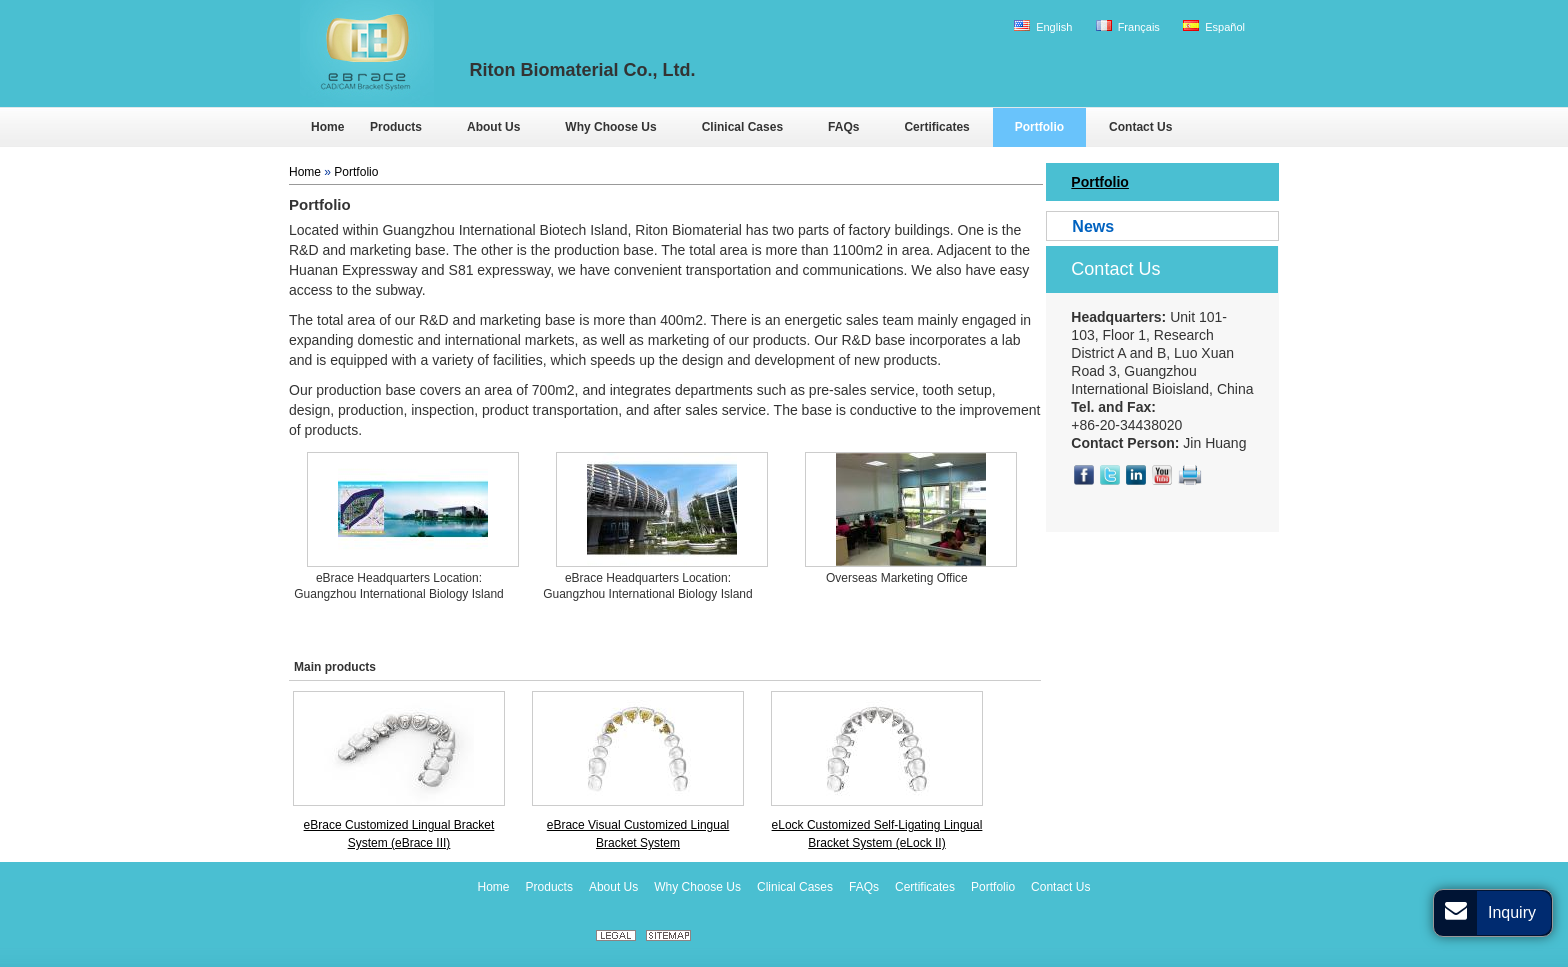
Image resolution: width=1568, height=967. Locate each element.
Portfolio (356, 172)
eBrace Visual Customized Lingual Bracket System (638, 834)
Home (305, 172)
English (1043, 26)
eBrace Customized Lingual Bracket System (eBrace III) (399, 834)
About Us (613, 887)
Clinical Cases (795, 887)
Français (1128, 26)
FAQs (864, 887)
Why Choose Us (697, 887)
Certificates (925, 887)
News (1093, 226)
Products (549, 887)
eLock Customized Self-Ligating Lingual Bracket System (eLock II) (877, 834)
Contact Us (1115, 269)
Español (1214, 26)
